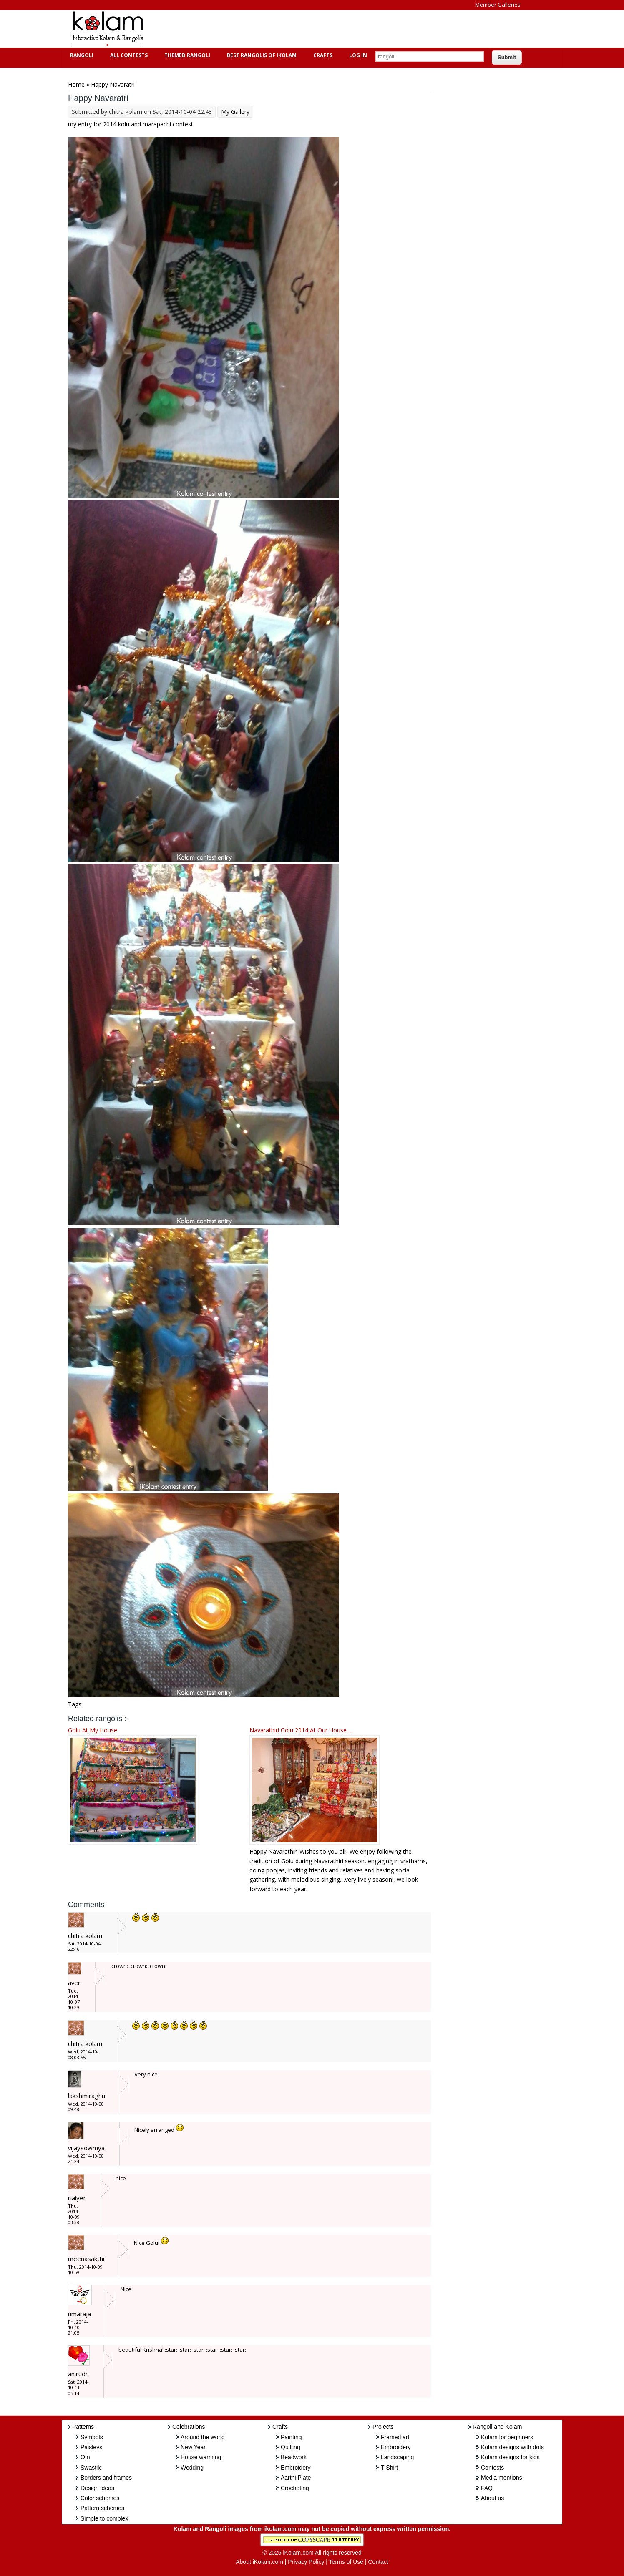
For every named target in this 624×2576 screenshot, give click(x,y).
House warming (201, 2457)
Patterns (83, 2426)
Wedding (192, 2467)
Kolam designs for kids (510, 2457)
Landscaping (397, 2457)
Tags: (75, 1704)
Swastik (91, 2467)
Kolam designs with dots (512, 2447)
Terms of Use (346, 2561)
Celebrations (188, 2426)
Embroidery (296, 2467)
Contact (378, 2561)
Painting (291, 2437)
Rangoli (81, 55)
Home (76, 84)
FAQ (487, 2488)
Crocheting (295, 2488)
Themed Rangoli (186, 55)
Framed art (395, 2437)
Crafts (322, 55)
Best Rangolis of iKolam (261, 55)
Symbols (92, 2437)
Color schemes (100, 2498)
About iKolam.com (259, 2561)
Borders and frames (106, 2477)
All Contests (128, 55)
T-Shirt (389, 2467)
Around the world (203, 2437)
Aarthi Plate (296, 2477)
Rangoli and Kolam (497, 2426)
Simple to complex (104, 2518)
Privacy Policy (306, 2561)
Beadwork (294, 2457)
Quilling (290, 2447)
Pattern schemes (102, 2508)
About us (492, 2498)
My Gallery (235, 112)
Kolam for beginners (507, 2437)
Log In (358, 55)
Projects (383, 2426)
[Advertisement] (305, 29)
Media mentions (501, 2477)
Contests (492, 2467)
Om (85, 2457)
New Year (193, 2447)
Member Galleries (498, 4)
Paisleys (91, 2447)
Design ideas (97, 2488)
